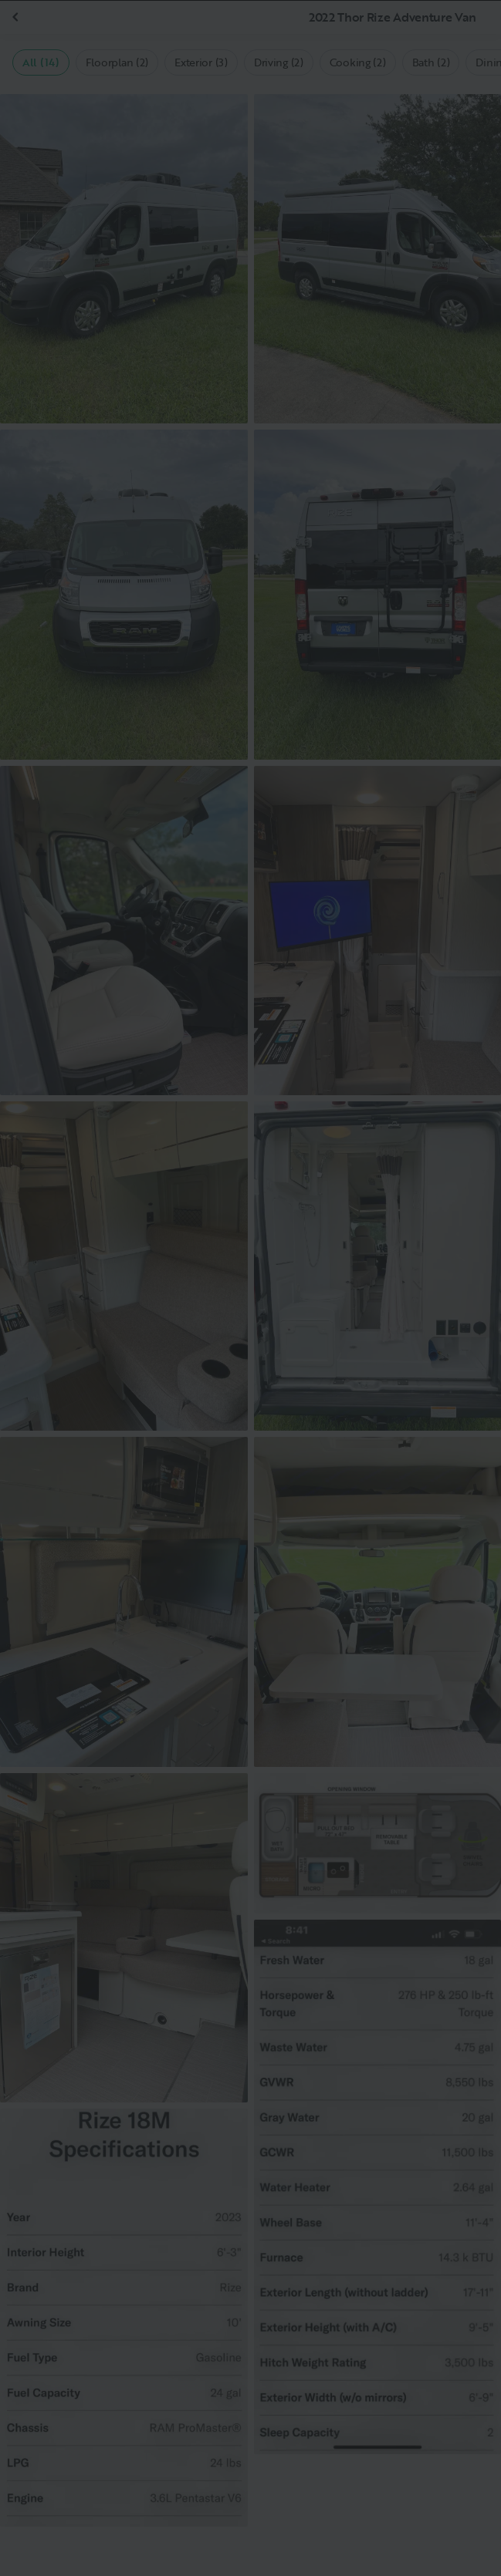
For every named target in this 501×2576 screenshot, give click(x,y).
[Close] (463, 37)
